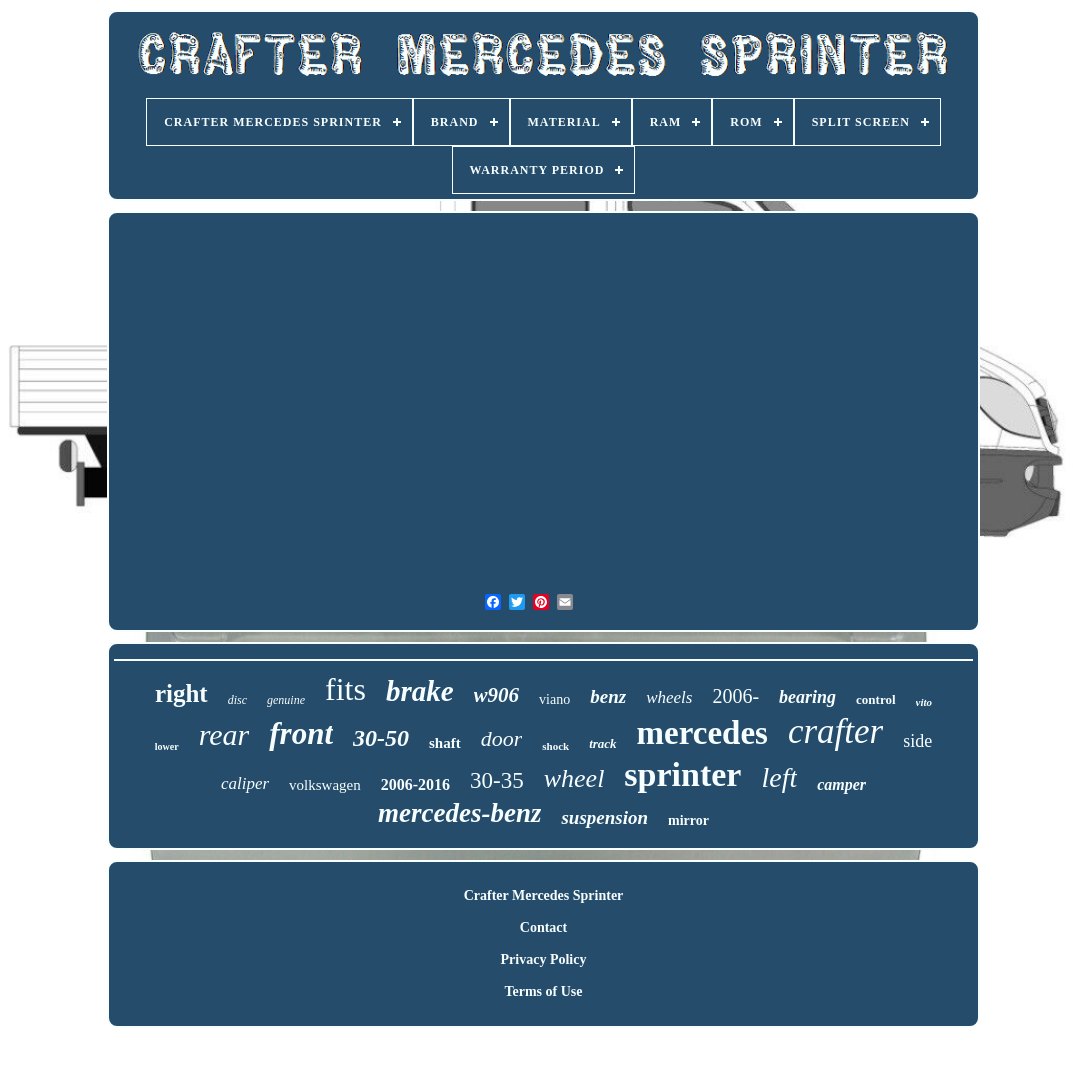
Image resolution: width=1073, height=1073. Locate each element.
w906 (497, 695)
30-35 (497, 780)
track (602, 743)
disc (237, 700)
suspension (604, 817)
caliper (245, 783)
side (917, 741)
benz (608, 696)
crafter (835, 731)
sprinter (682, 774)
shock (555, 746)
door (502, 738)
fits (345, 689)
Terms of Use (543, 991)
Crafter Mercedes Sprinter (544, 895)
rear (224, 734)
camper (841, 784)
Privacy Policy (544, 959)
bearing (807, 697)
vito (924, 702)
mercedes (702, 733)
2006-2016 (415, 784)
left (779, 777)
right (181, 693)
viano (554, 699)
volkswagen (325, 785)
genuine (286, 700)
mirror (688, 820)
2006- (735, 696)
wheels (669, 697)
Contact (543, 927)
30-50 (381, 738)
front (301, 733)
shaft (445, 743)
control (875, 699)
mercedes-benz (459, 813)
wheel (574, 778)
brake (420, 691)
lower (167, 746)
